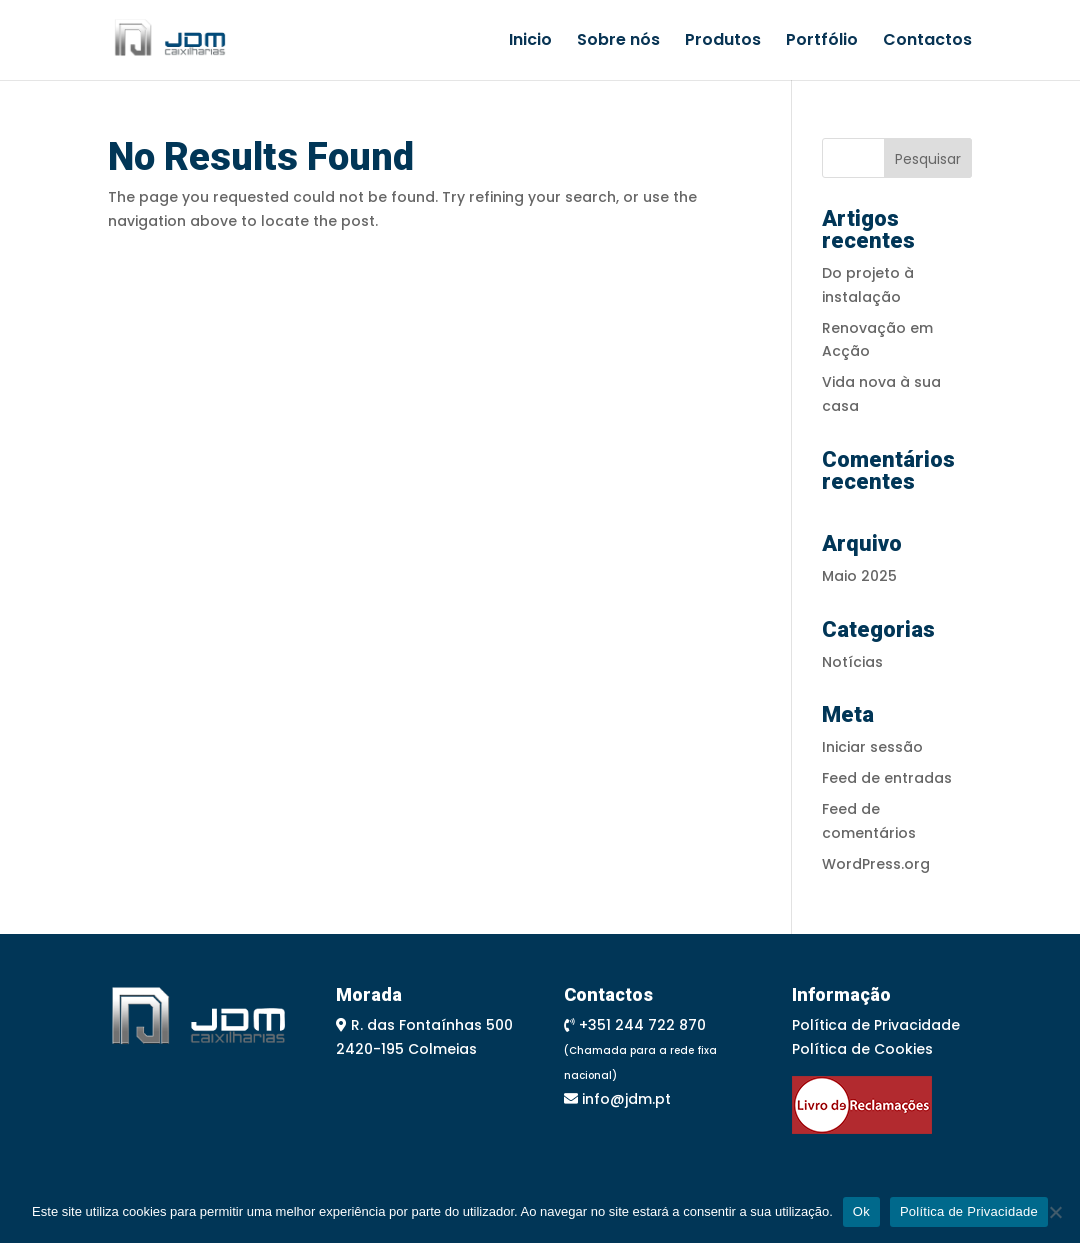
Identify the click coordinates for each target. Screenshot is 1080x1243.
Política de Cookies (862, 1049)
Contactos (927, 42)
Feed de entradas (887, 778)
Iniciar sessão (872, 747)
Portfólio (822, 42)
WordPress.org (876, 864)
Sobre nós (618, 42)
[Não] (1055, 1212)
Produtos (723, 42)
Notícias (852, 662)
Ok (861, 1211)
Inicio (530, 42)
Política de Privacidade (876, 1025)
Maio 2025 (859, 576)
